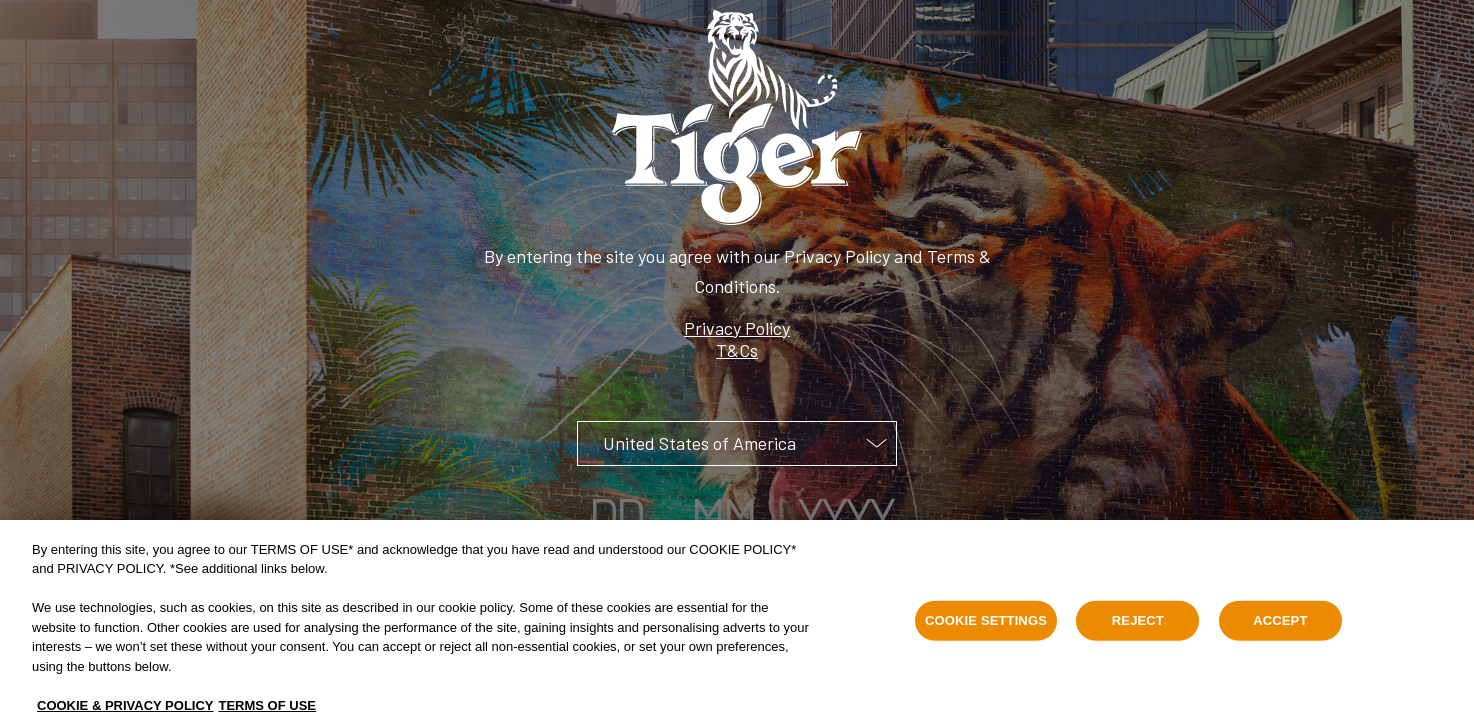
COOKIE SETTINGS (986, 625)
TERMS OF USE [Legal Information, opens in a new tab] (268, 710)
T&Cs (737, 350)
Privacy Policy (737, 328)
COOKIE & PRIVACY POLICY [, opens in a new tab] (125, 710)
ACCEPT (1280, 625)
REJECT (1138, 625)
